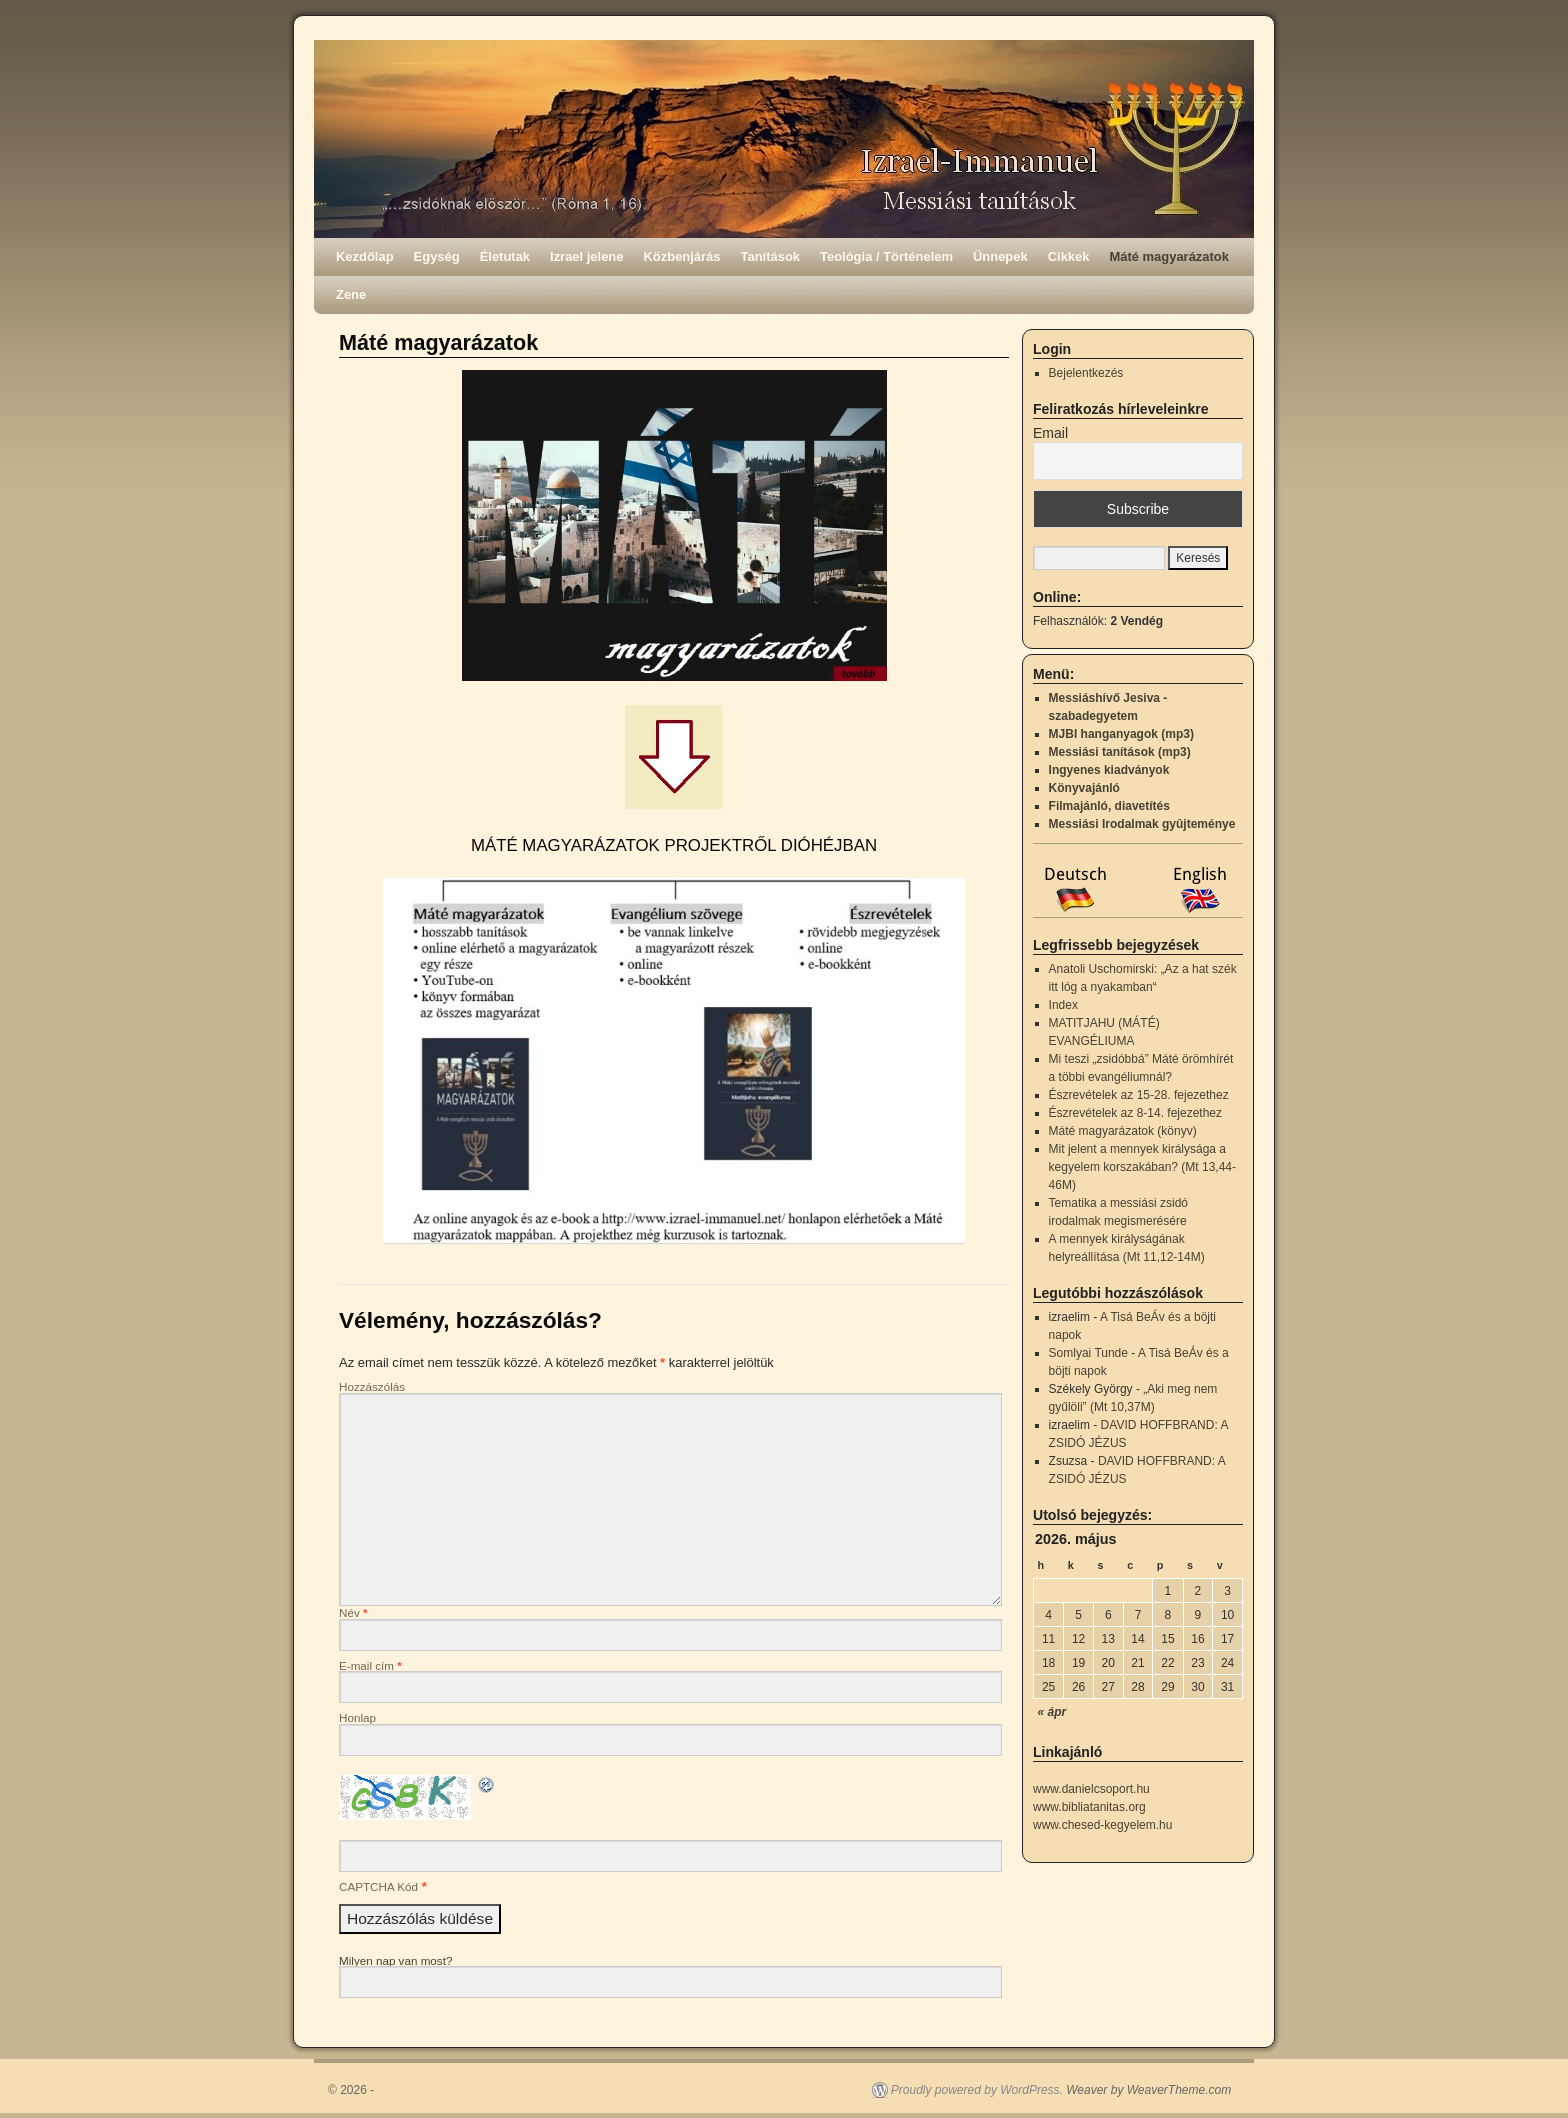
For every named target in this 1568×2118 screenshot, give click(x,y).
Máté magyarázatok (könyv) (1123, 1131)
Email (1050, 433)
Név (353, 1612)
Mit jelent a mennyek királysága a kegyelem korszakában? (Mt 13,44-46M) (1142, 1167)
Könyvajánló (1084, 788)
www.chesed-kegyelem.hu (1102, 1825)
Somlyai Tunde (1088, 1353)
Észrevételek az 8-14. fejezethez (1135, 1113)
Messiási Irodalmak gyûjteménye (1142, 824)
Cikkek (1069, 256)
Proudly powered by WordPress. (977, 2090)
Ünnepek (1000, 256)
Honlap (357, 1717)
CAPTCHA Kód (378, 1886)
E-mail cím (370, 1665)
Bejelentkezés (1086, 373)
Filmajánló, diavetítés (1109, 806)
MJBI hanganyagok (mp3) (1121, 734)
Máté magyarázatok (1169, 256)
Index (1063, 1005)
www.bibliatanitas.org (1089, 1807)
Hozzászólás (372, 1386)
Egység (437, 256)
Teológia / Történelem (886, 256)
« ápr (1052, 1712)
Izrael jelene (586, 256)
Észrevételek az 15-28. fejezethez (1139, 1095)
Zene (351, 294)
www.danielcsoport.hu (1091, 1789)
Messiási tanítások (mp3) (1120, 752)
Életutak (505, 256)
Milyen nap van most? (395, 1960)
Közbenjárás (682, 256)
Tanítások (771, 256)
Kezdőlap (365, 256)
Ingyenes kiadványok (1109, 770)
